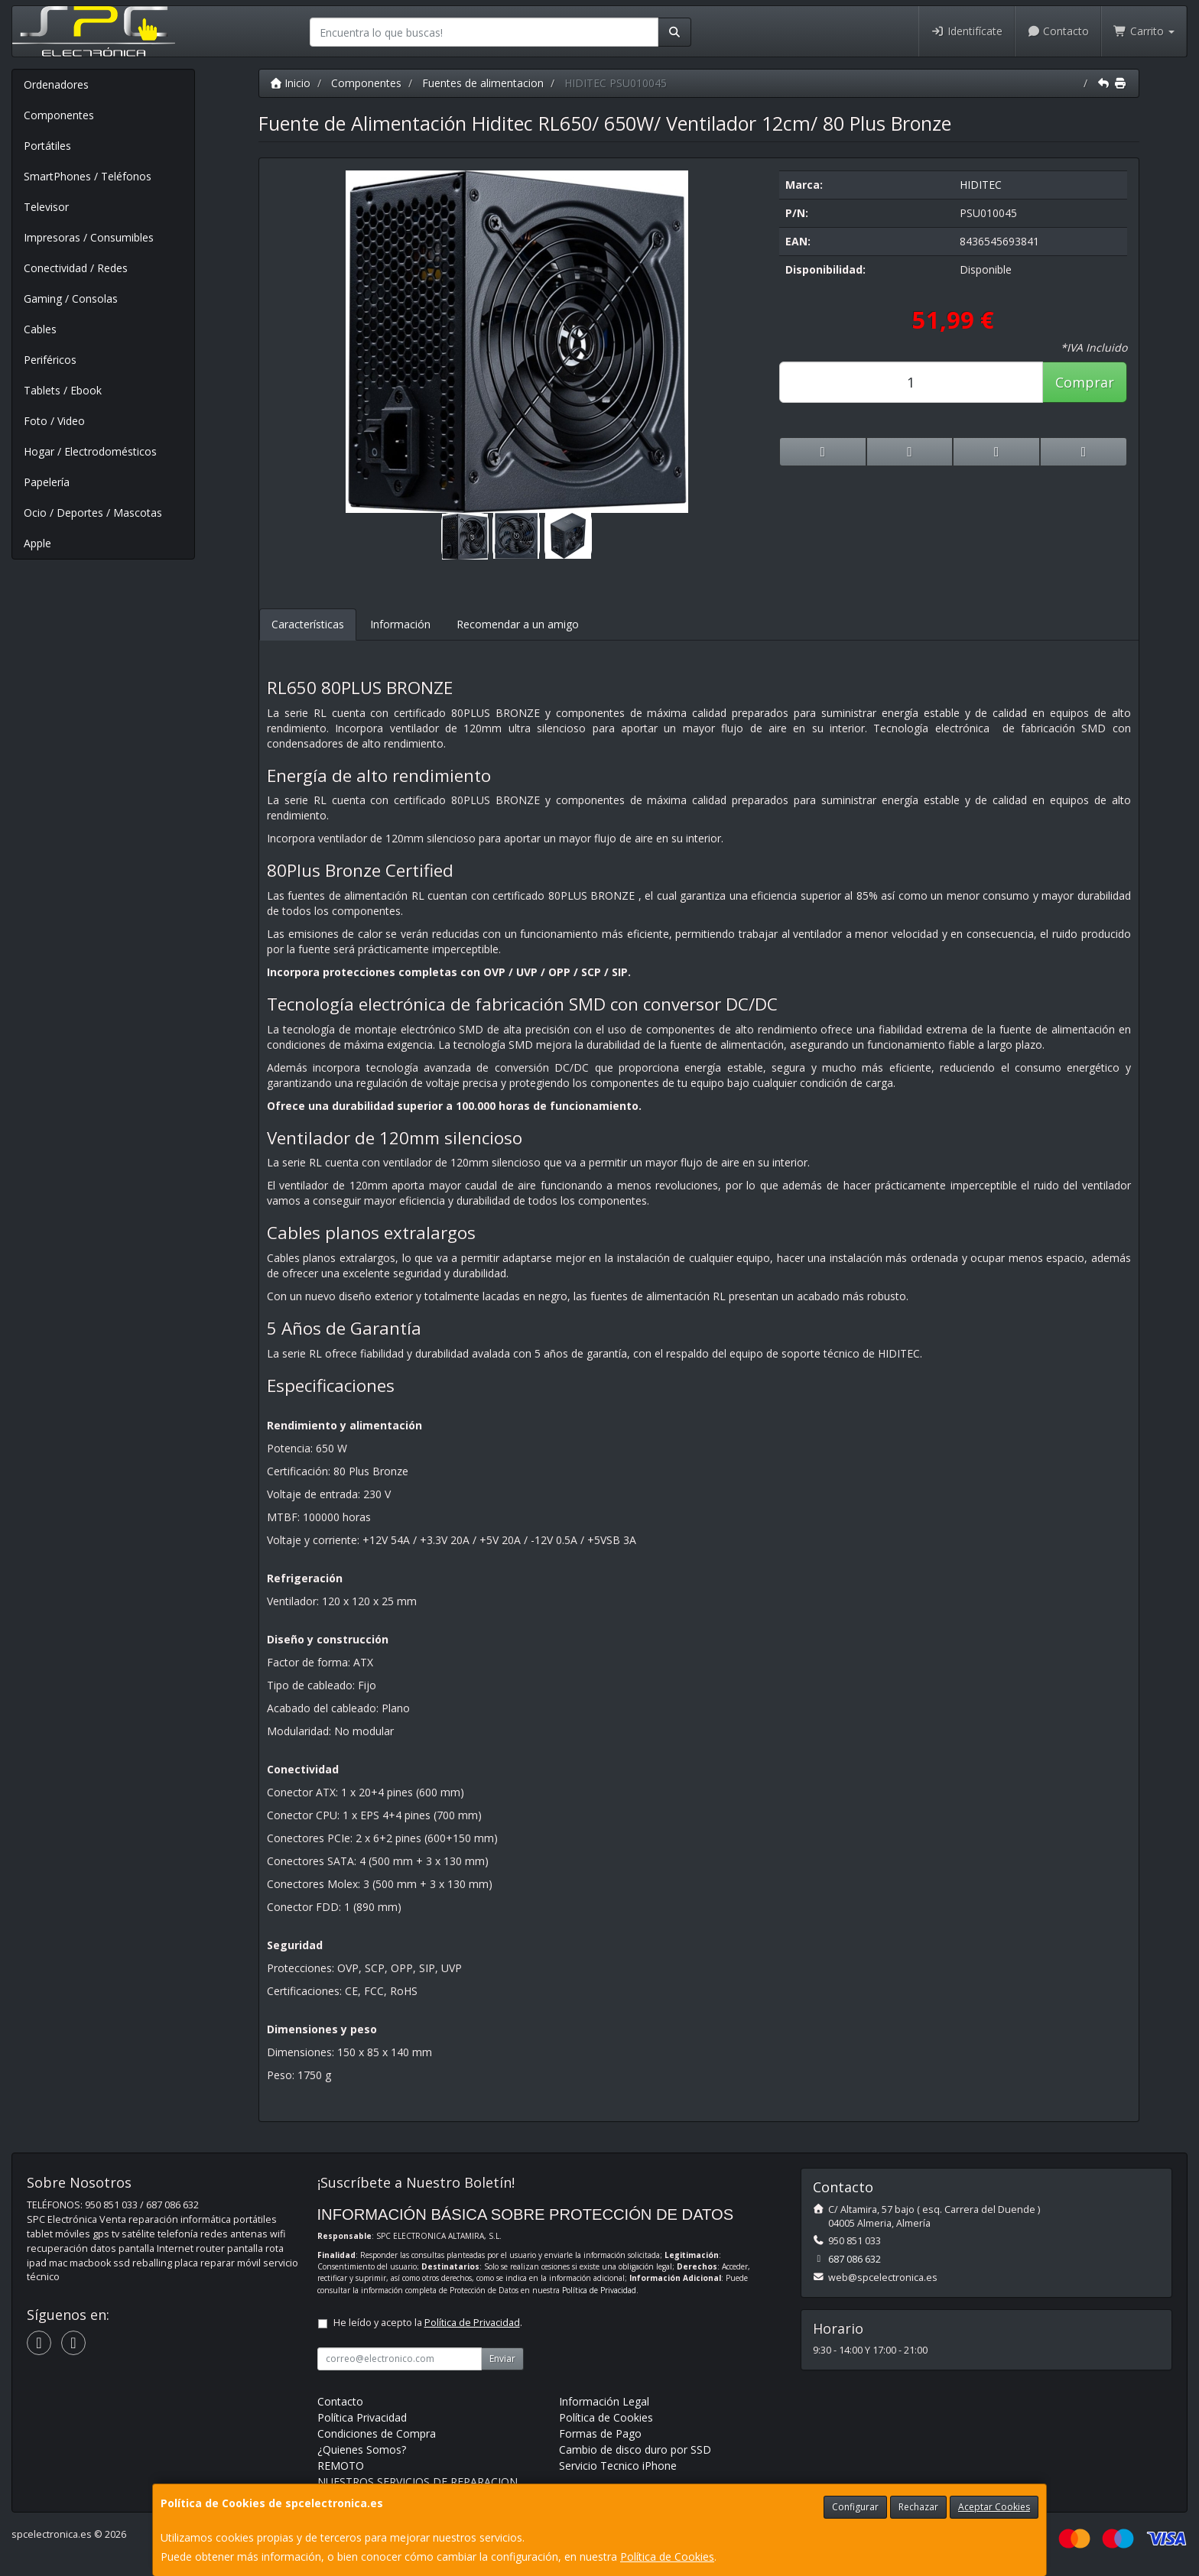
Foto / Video (54, 421)
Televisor (46, 207)
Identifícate (966, 31)
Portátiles (47, 145)
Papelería (47, 482)
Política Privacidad (362, 2417)
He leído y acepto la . (427, 2322)
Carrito (1144, 31)
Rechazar (918, 2506)
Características (307, 624)
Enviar (502, 2358)
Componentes (59, 115)
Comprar (1084, 382)
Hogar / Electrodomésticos (90, 451)
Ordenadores (56, 84)
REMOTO (340, 2465)
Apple (37, 543)
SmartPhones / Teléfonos (87, 176)
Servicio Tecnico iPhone (618, 2465)
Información (400, 624)
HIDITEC (981, 184)
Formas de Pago (600, 2433)
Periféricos (50, 359)
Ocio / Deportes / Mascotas (93, 512)
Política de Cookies (667, 2556)
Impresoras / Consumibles (89, 237)
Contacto (1058, 31)
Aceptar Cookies (994, 2506)
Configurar (855, 2506)
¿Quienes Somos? (361, 2449)
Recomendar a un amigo (518, 624)
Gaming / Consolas (71, 298)
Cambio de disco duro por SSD (635, 2449)
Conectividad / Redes (76, 268)
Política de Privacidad (599, 2290)
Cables (40, 329)
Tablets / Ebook (63, 390)
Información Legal (604, 2401)
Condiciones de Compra (376, 2433)
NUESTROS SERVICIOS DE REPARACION (417, 2481)
